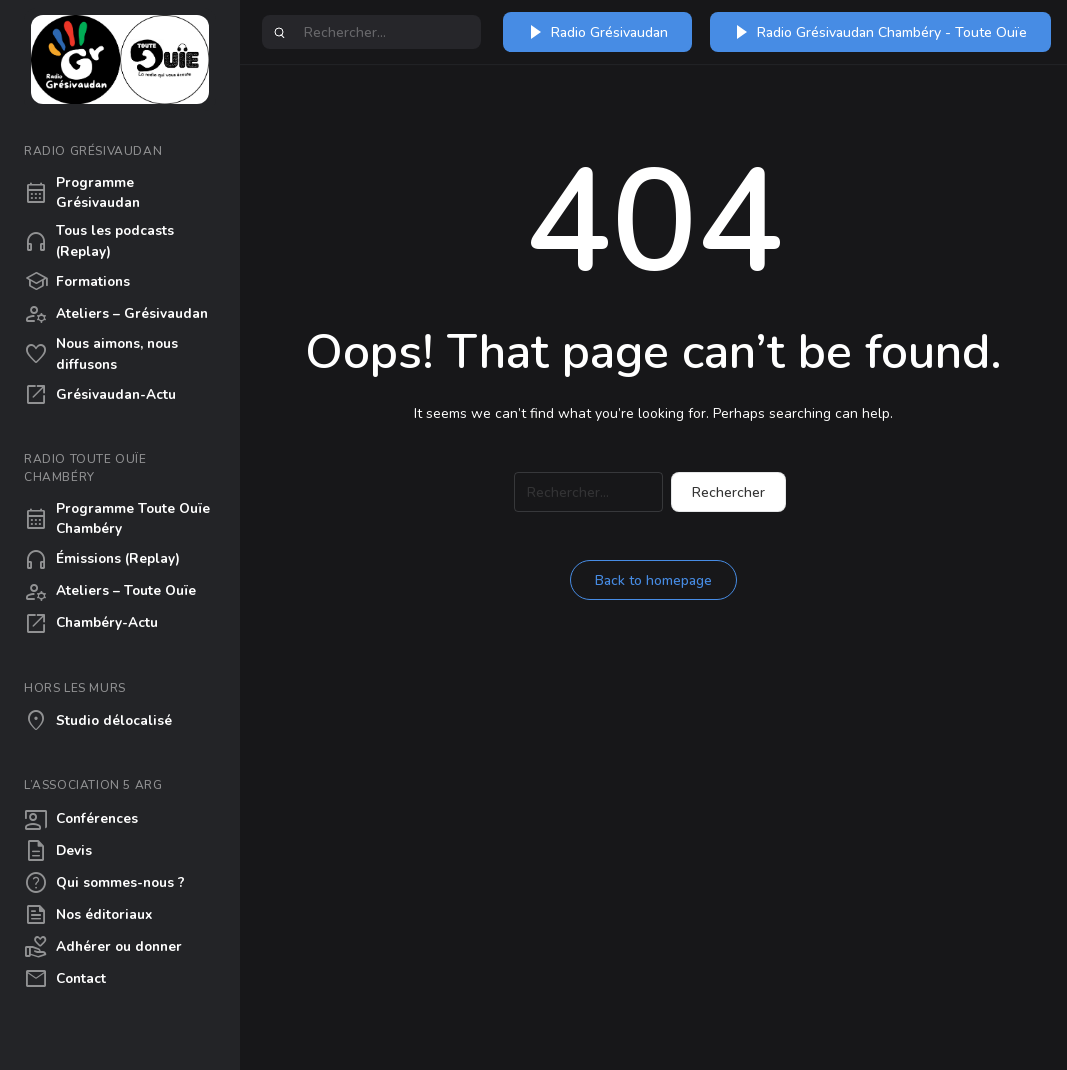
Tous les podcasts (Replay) (99, 240)
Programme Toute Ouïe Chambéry (117, 518)
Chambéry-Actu (91, 624)
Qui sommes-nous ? (104, 883)
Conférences (81, 819)
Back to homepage (653, 580)
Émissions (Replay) (102, 560)
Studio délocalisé (98, 721)
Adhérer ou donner (103, 947)
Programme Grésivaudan (82, 192)
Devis (58, 851)
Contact (65, 979)
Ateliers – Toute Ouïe (110, 592)
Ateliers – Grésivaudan (116, 314)
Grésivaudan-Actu (100, 395)
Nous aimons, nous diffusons (101, 353)
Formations (77, 282)
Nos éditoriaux (88, 915)
